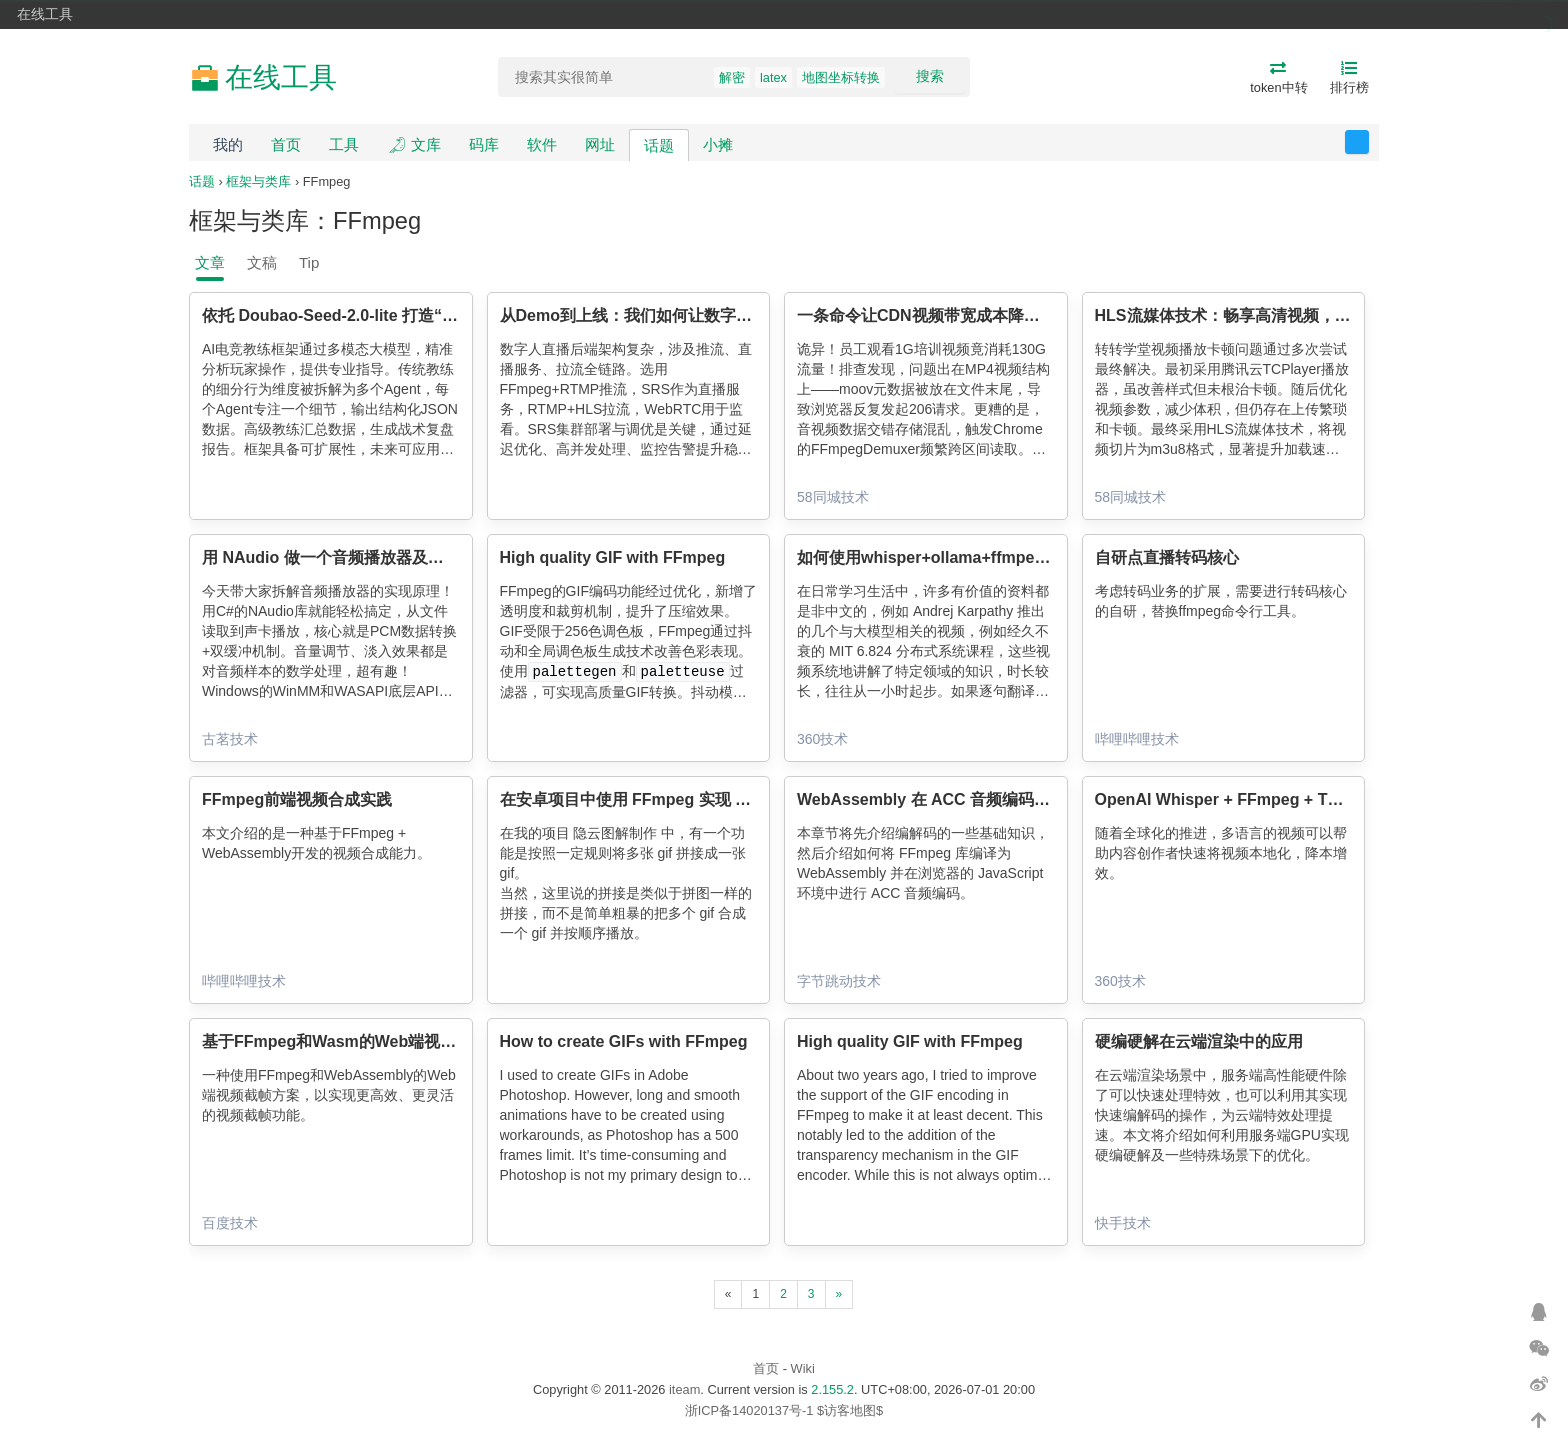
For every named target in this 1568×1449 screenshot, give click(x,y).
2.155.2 (832, 1389)
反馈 (1368, 142)
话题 (659, 145)
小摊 (718, 144)
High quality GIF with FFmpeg (613, 557)
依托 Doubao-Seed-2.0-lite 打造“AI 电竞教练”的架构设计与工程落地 (448, 315)
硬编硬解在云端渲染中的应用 (1199, 1041)
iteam (684, 1389)
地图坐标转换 (841, 77)
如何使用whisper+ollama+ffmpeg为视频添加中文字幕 (992, 557)
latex (773, 77)
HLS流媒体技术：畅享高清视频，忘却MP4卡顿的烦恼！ (1295, 315)
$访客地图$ (850, 1410)
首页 (286, 144)
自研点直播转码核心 (1167, 557)
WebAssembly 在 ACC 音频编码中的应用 (947, 799)
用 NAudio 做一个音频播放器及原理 (331, 557)
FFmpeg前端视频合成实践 (297, 799)
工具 (344, 144)
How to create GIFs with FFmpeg (624, 1041)
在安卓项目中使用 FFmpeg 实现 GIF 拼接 (649, 799)
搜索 (930, 76)
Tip (309, 262)
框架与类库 (258, 181)
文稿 (262, 262)
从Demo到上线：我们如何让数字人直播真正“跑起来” (690, 315)
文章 (210, 262)
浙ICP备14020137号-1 (749, 1410)
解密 (732, 77)
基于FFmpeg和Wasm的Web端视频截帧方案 (361, 1041)
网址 (600, 144)
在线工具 (45, 14)
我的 (228, 144)
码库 (484, 144)
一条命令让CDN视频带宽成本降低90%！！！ (958, 315)
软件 (542, 144)
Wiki (803, 1368)
